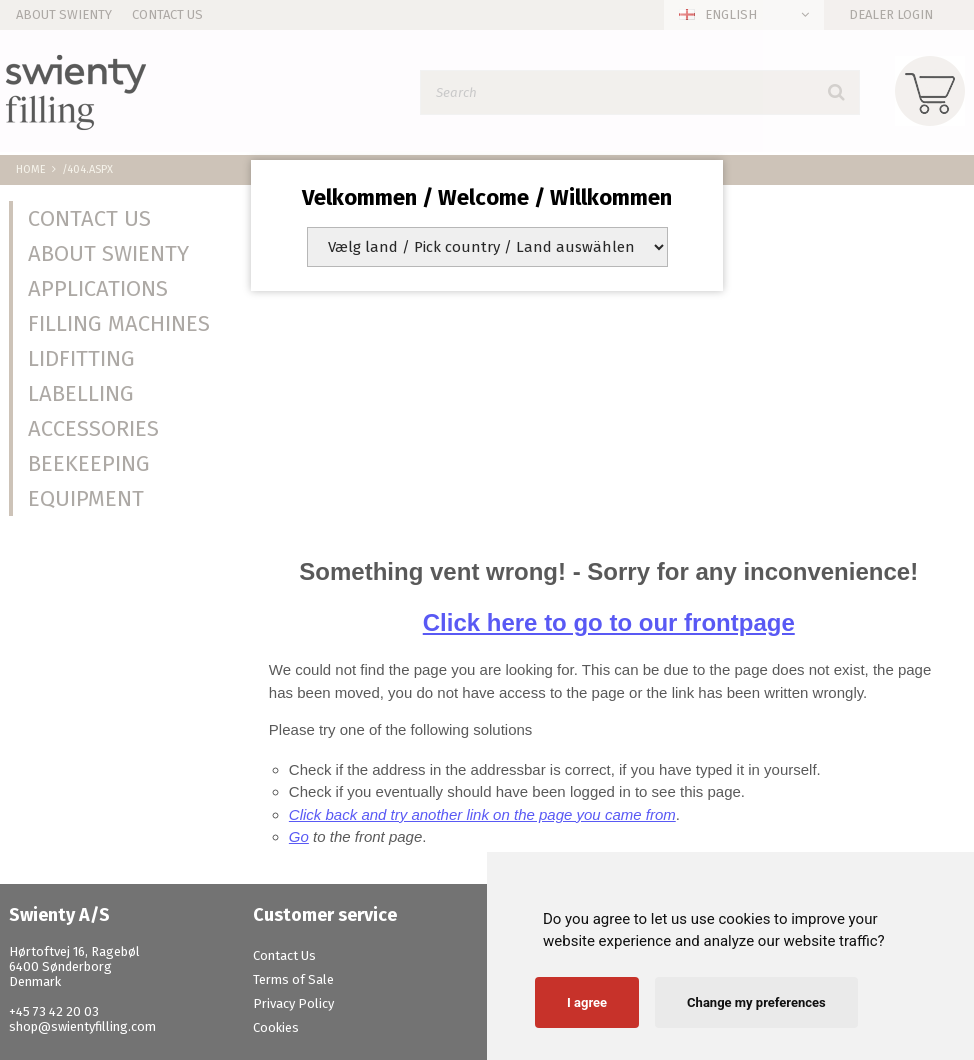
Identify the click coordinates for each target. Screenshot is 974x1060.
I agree (587, 1002)
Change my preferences (756, 1002)
